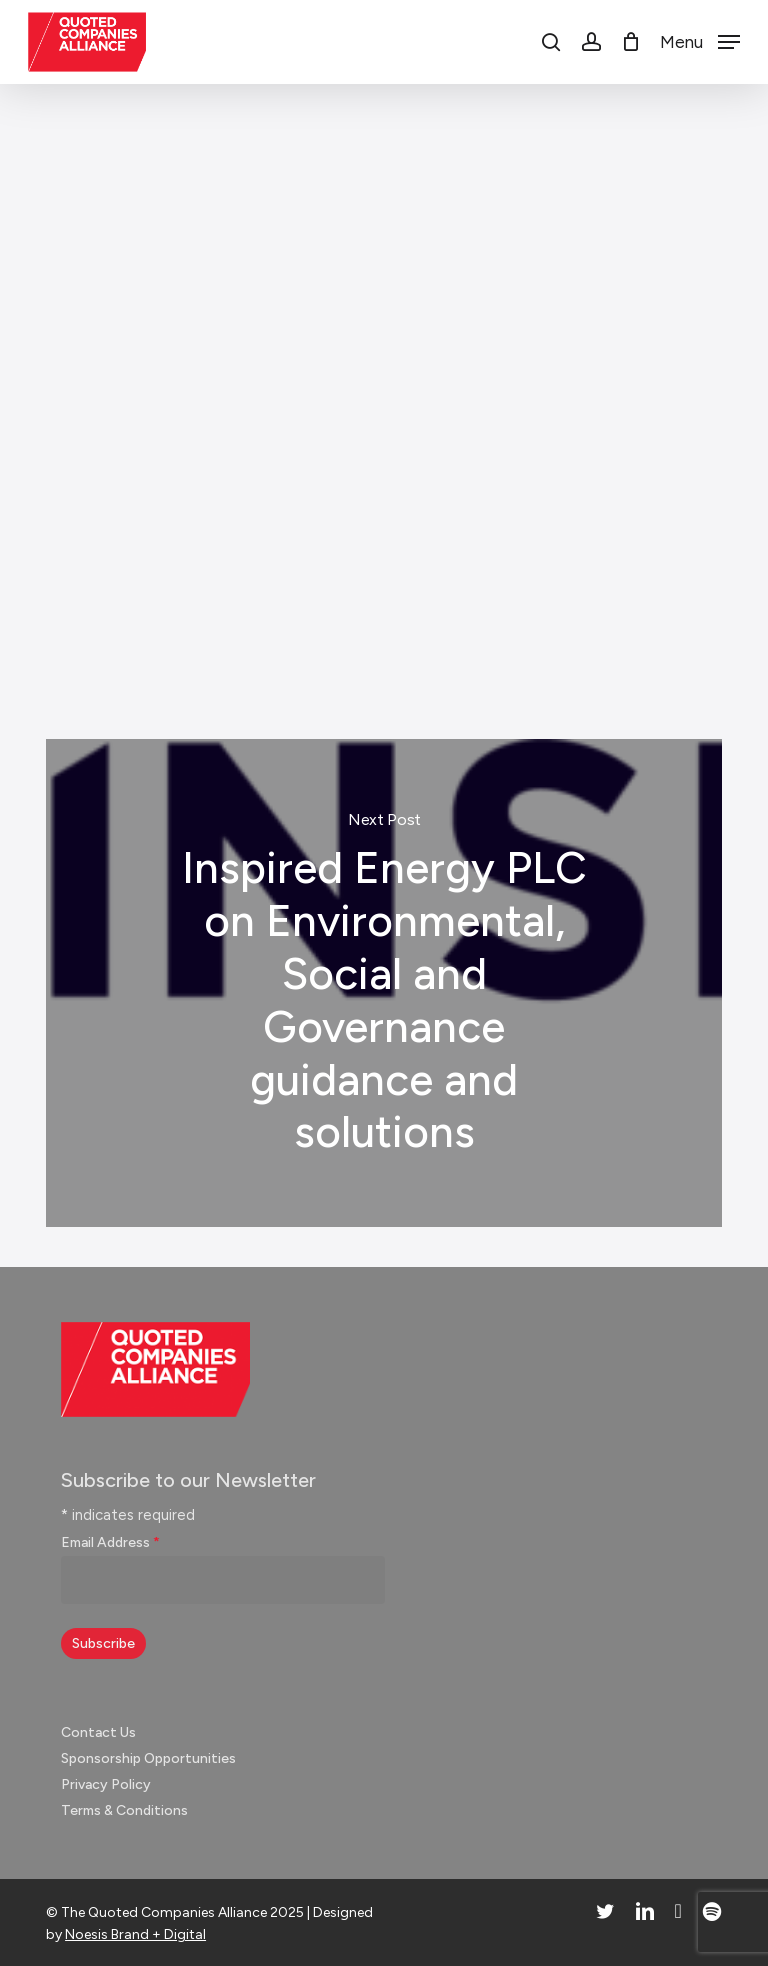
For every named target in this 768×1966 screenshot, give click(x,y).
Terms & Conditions (124, 1810)
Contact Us (98, 1732)
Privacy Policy (106, 1784)
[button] (700, 41)
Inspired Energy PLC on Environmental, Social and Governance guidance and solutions (384, 983)
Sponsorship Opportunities (148, 1758)
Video (245, 609)
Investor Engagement (126, 609)
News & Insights (376, 143)
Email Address (110, 1542)
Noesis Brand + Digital (135, 1934)
